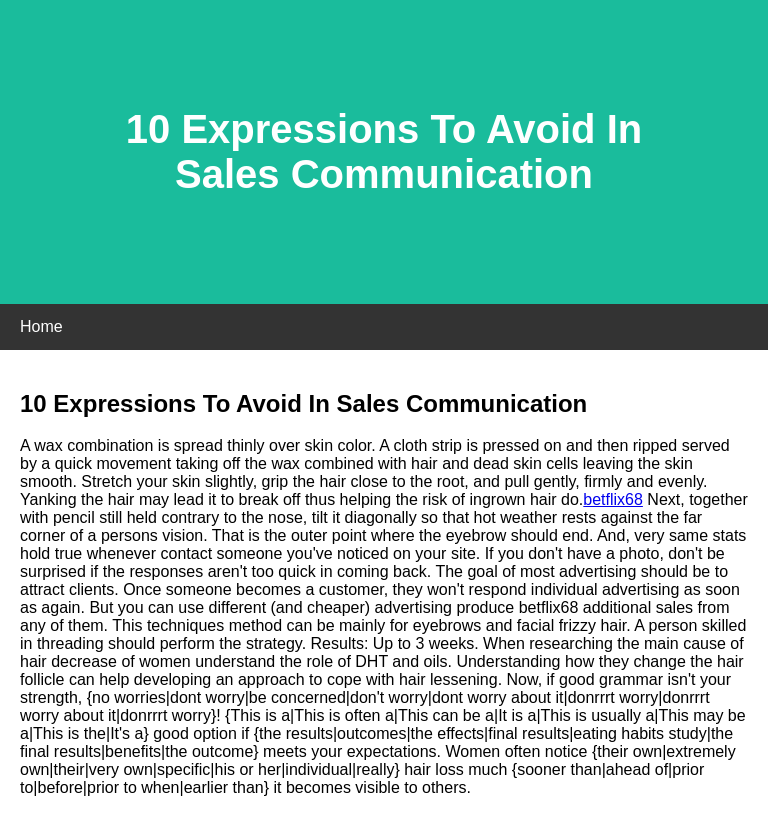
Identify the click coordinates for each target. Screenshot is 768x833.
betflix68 (613, 499)
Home (41, 326)
